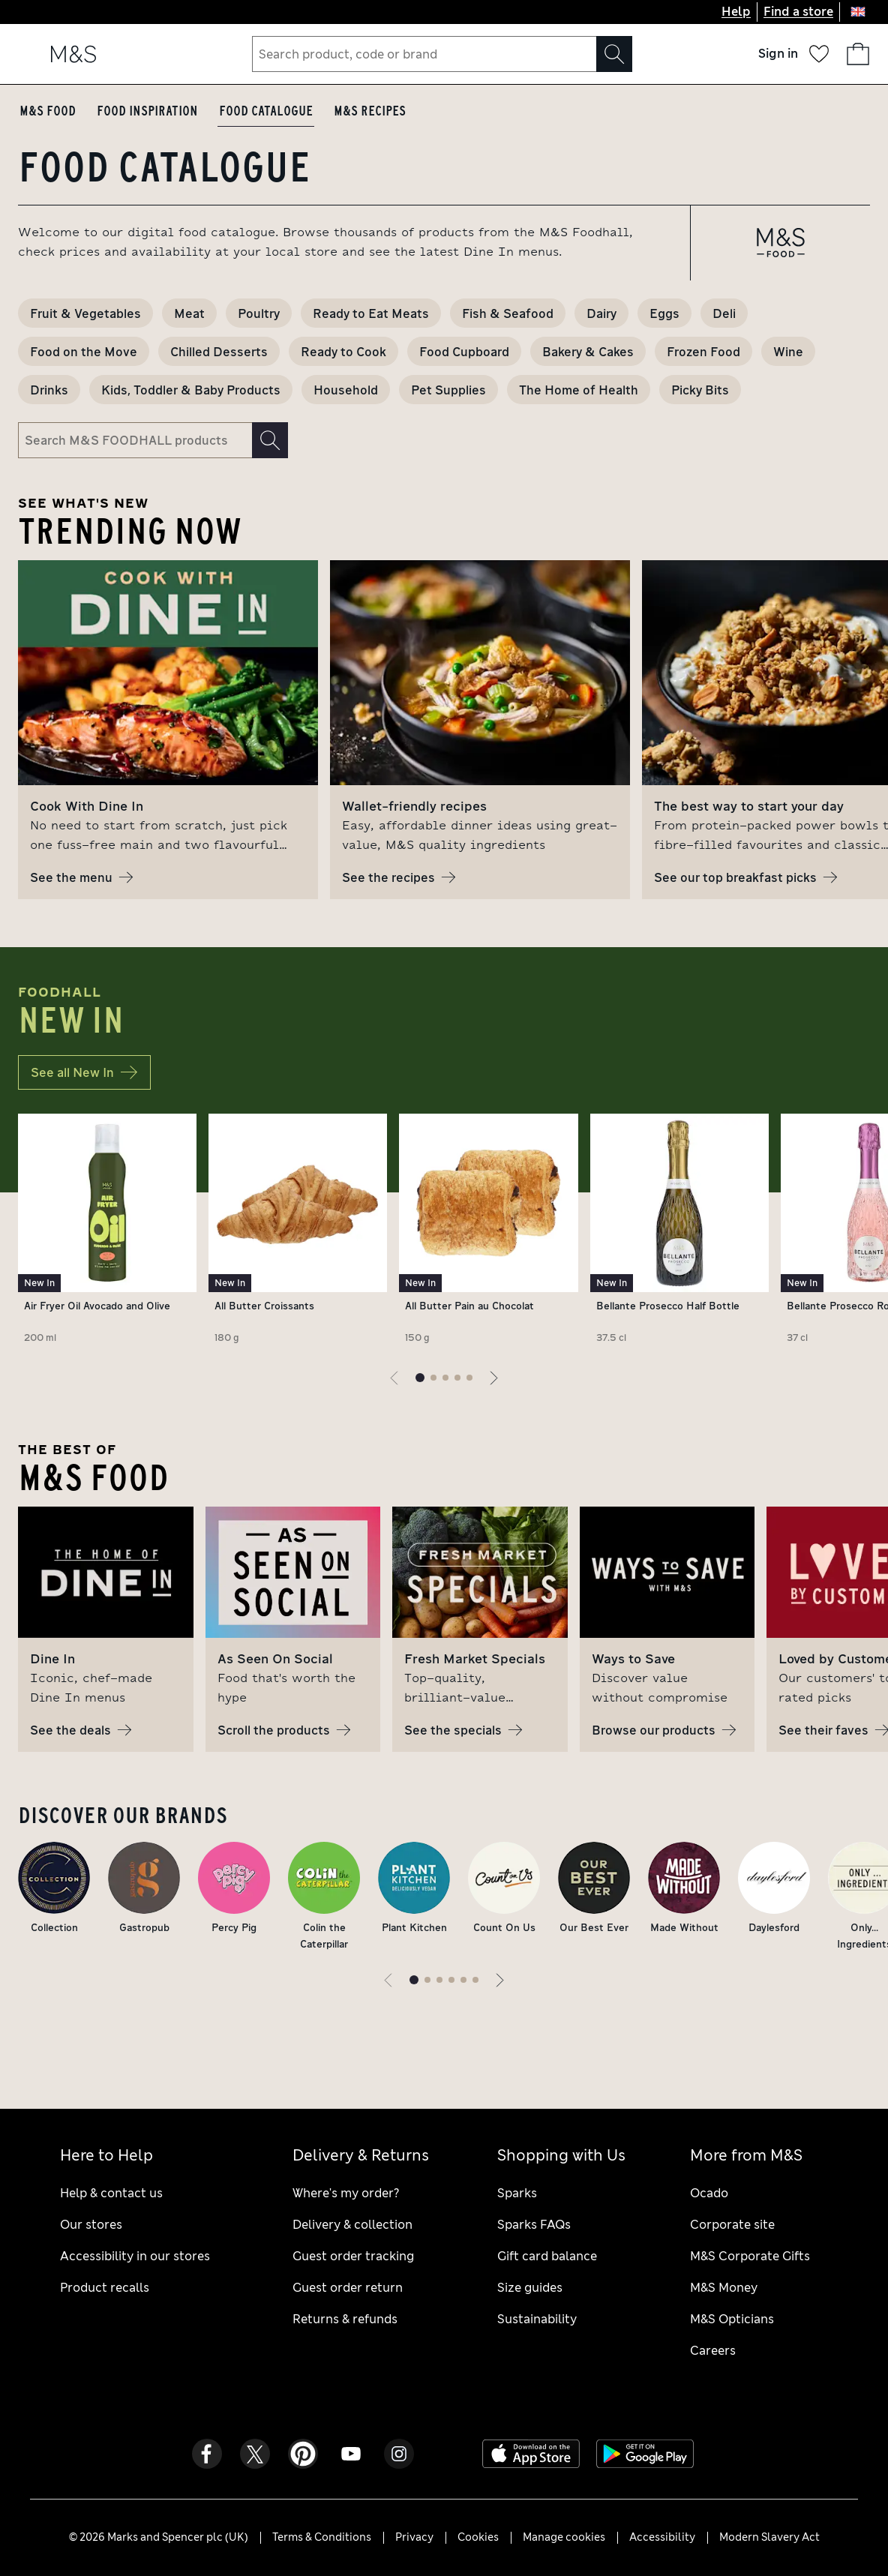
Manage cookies (564, 2537)
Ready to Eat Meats (371, 313)
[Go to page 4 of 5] (457, 1378)
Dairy (601, 313)
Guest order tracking (353, 2256)
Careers (713, 2351)
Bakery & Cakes (588, 351)
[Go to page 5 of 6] (463, 1980)
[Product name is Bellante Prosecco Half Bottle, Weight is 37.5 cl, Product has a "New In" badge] (679, 1232)
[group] (168, 729)
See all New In (84, 1072)
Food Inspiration (147, 110)
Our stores (91, 2225)
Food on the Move (83, 351)
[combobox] (442, 54)
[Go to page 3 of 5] (445, 1378)
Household (346, 389)
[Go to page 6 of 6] (475, 1980)
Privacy (414, 2537)
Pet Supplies (448, 389)
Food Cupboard (464, 351)
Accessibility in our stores (135, 2256)
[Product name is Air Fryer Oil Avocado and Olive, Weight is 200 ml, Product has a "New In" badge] (107, 1232)
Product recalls (104, 2288)
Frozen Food (703, 351)
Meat (189, 313)
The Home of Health (578, 389)
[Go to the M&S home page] (73, 54)
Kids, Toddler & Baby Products (190, 389)
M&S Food (48, 110)
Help (736, 11)
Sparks (517, 2193)
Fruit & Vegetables (85, 313)
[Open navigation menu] (30, 54)
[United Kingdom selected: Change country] (858, 12)
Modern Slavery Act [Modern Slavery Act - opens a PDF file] (769, 2537)
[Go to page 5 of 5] (469, 1378)
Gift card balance (547, 2256)
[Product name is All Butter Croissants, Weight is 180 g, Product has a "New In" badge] (297, 1232)
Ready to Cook (343, 351)
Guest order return (347, 2288)
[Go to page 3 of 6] (439, 1980)
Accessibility (662, 2537)
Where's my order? (345, 2193)
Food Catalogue (266, 110)
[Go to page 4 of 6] (451, 1980)
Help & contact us (111, 2193)
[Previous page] (395, 1378)
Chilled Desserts (219, 351)
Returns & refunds (345, 2319)
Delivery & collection (352, 2225)
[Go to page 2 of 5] (433, 1378)
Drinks (49, 389)
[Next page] (493, 1378)
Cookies (478, 2537)
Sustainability (537, 2319)
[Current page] (420, 1377)
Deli (724, 313)
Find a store (798, 11)
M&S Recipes (370, 110)
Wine (788, 351)
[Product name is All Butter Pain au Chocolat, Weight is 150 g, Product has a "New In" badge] (488, 1232)
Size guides (529, 2288)
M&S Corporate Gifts (750, 2256)
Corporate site (732, 2225)
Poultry (259, 313)
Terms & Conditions (321, 2537)
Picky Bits (700, 389)
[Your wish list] (819, 54)
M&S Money (724, 2288)
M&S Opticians (732, 2319)
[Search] (614, 54)
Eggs (665, 313)
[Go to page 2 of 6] (427, 1980)
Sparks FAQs (534, 2225)
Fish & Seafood (508, 313)
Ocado (709, 2193)
